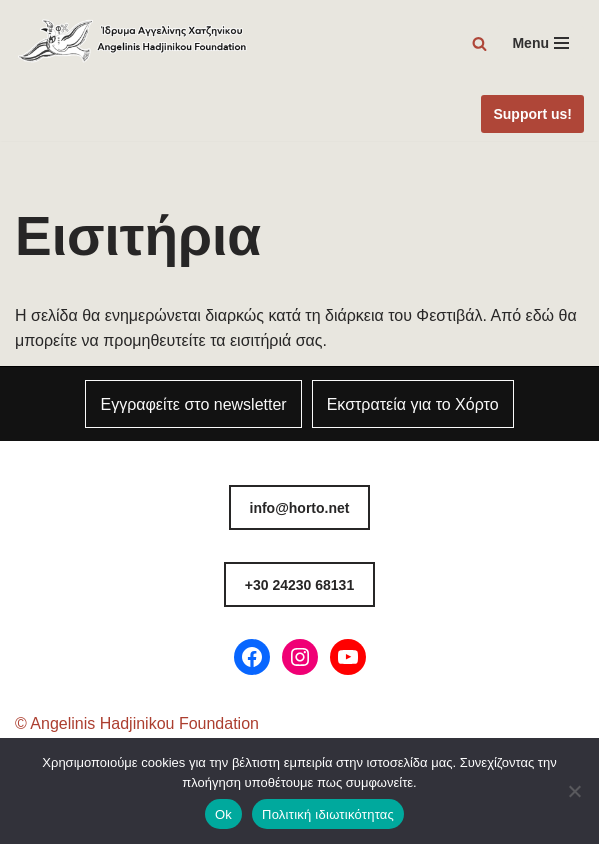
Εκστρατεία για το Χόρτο (413, 404)
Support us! (532, 114)
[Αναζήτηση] (479, 43)
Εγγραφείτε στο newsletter (193, 404)
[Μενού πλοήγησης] (540, 43)
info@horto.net (300, 508)
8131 (299, 585)
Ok (223, 814)
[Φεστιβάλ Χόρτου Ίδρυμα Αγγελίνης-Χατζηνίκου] (133, 43)
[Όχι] (574, 791)
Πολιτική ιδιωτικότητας (328, 814)
